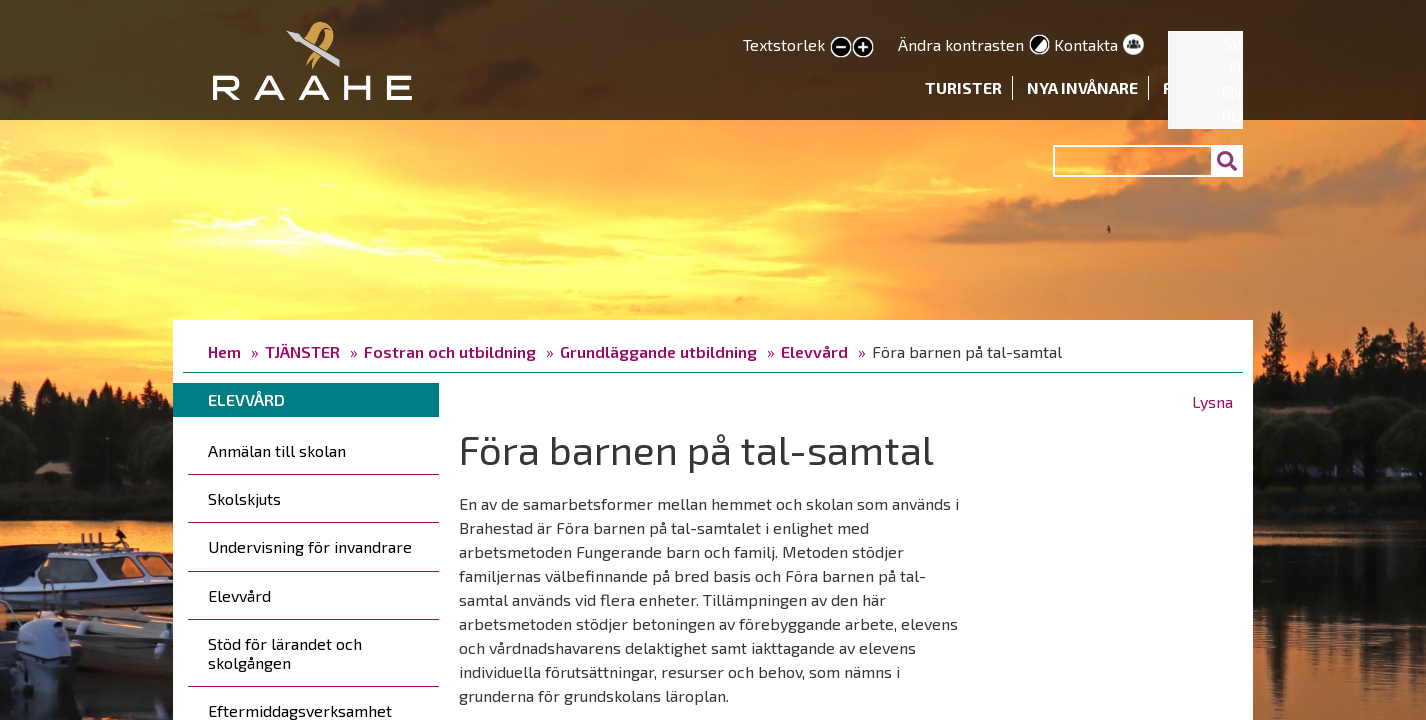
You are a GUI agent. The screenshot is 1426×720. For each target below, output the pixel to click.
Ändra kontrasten (961, 44)
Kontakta (1086, 44)
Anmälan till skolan (277, 450)
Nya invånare (1082, 87)
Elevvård (814, 351)
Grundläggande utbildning (658, 351)
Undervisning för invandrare (310, 546)
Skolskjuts (244, 498)
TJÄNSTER (302, 351)
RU (1231, 115)
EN (1231, 91)
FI (1235, 67)
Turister (963, 87)
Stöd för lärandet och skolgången (285, 653)
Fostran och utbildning (450, 351)
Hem (224, 351)
